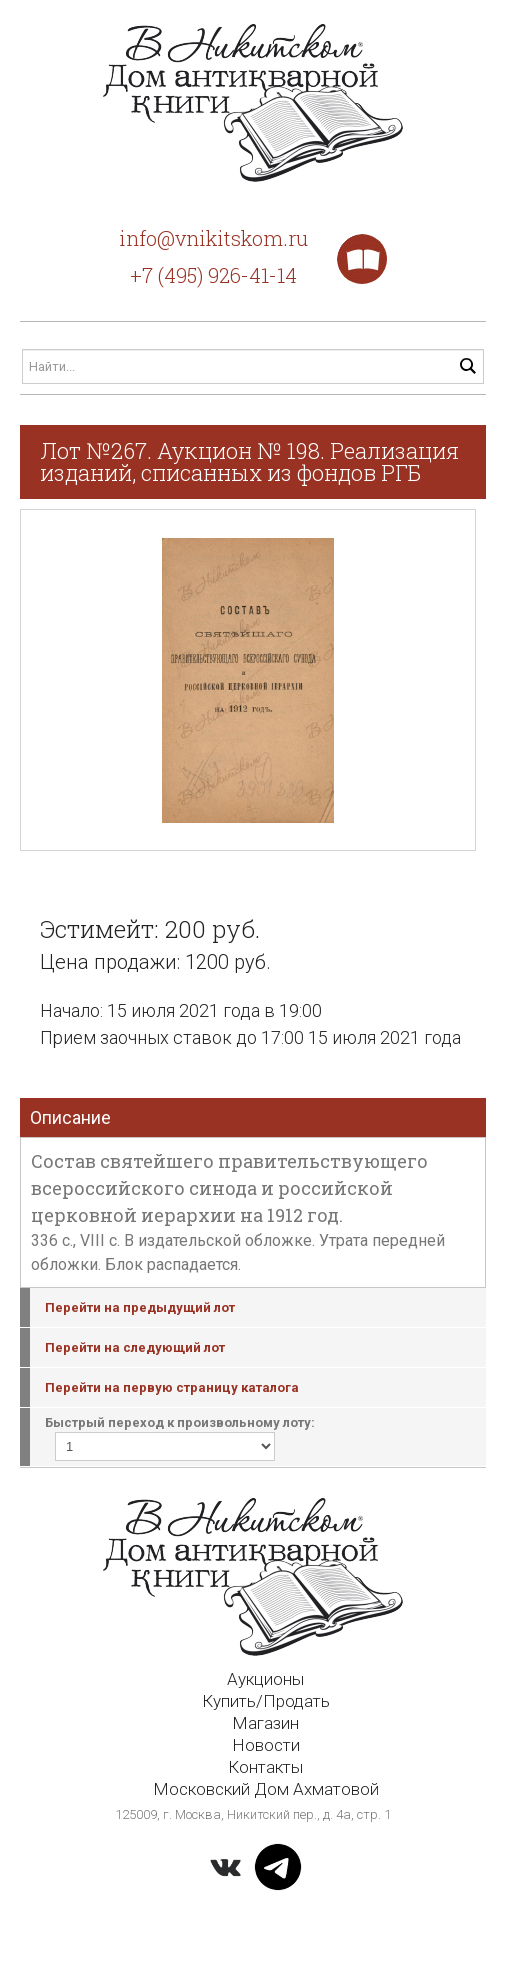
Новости (266, 1745)
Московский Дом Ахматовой (266, 1789)
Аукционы (265, 1679)
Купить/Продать (266, 1701)
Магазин (265, 1723)
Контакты (265, 1767)
